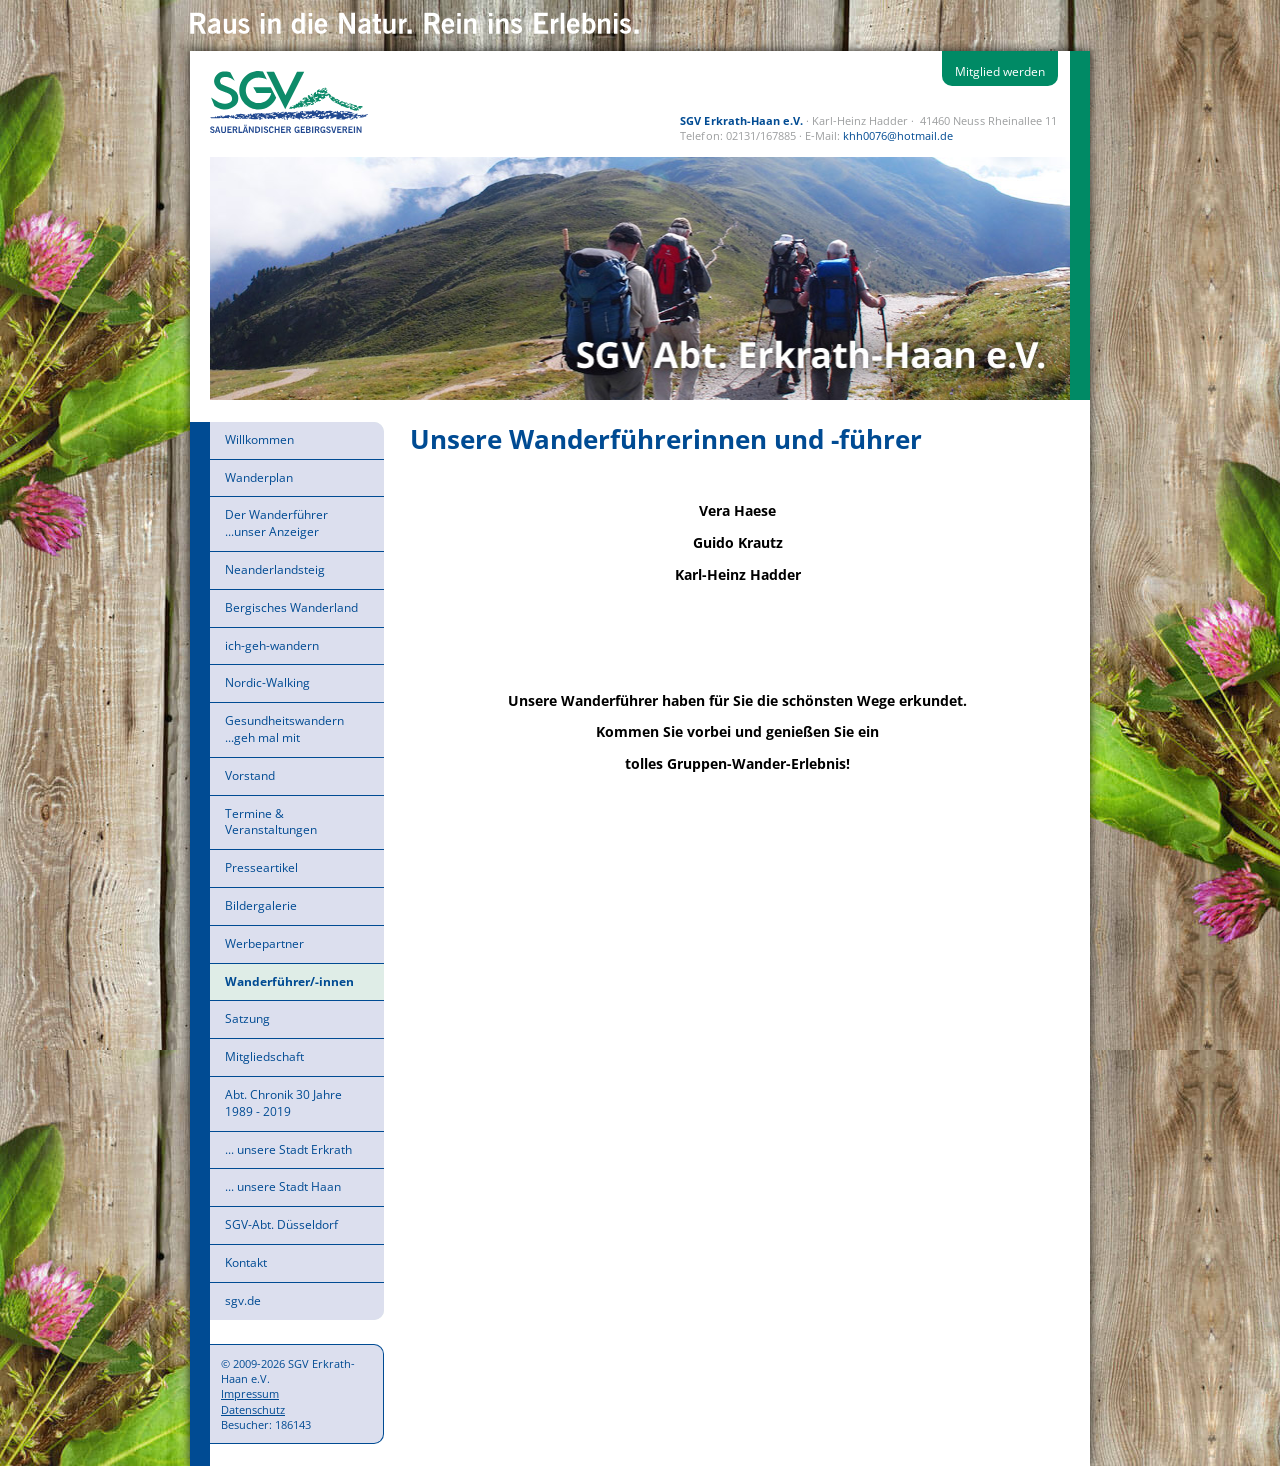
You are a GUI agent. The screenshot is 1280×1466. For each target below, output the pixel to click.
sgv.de (243, 1300)
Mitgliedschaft (264, 1056)
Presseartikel (261, 867)
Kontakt (246, 1262)
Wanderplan (259, 477)
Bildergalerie (261, 905)
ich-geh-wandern (272, 645)
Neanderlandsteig (275, 569)
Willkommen (259, 439)
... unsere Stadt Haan (283, 1186)
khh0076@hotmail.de (898, 135)
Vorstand (250, 775)
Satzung (247, 1018)
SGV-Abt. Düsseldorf (281, 1224)
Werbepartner (264, 943)
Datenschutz (253, 1409)
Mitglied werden (1000, 71)
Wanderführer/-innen (289, 981)
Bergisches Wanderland (291, 607)
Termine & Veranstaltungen (271, 822)
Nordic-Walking (267, 682)
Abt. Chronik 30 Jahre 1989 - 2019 (283, 1103)
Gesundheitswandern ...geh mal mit (284, 729)
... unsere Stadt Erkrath (288, 1149)
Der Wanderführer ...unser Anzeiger (276, 523)
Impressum (250, 1393)
